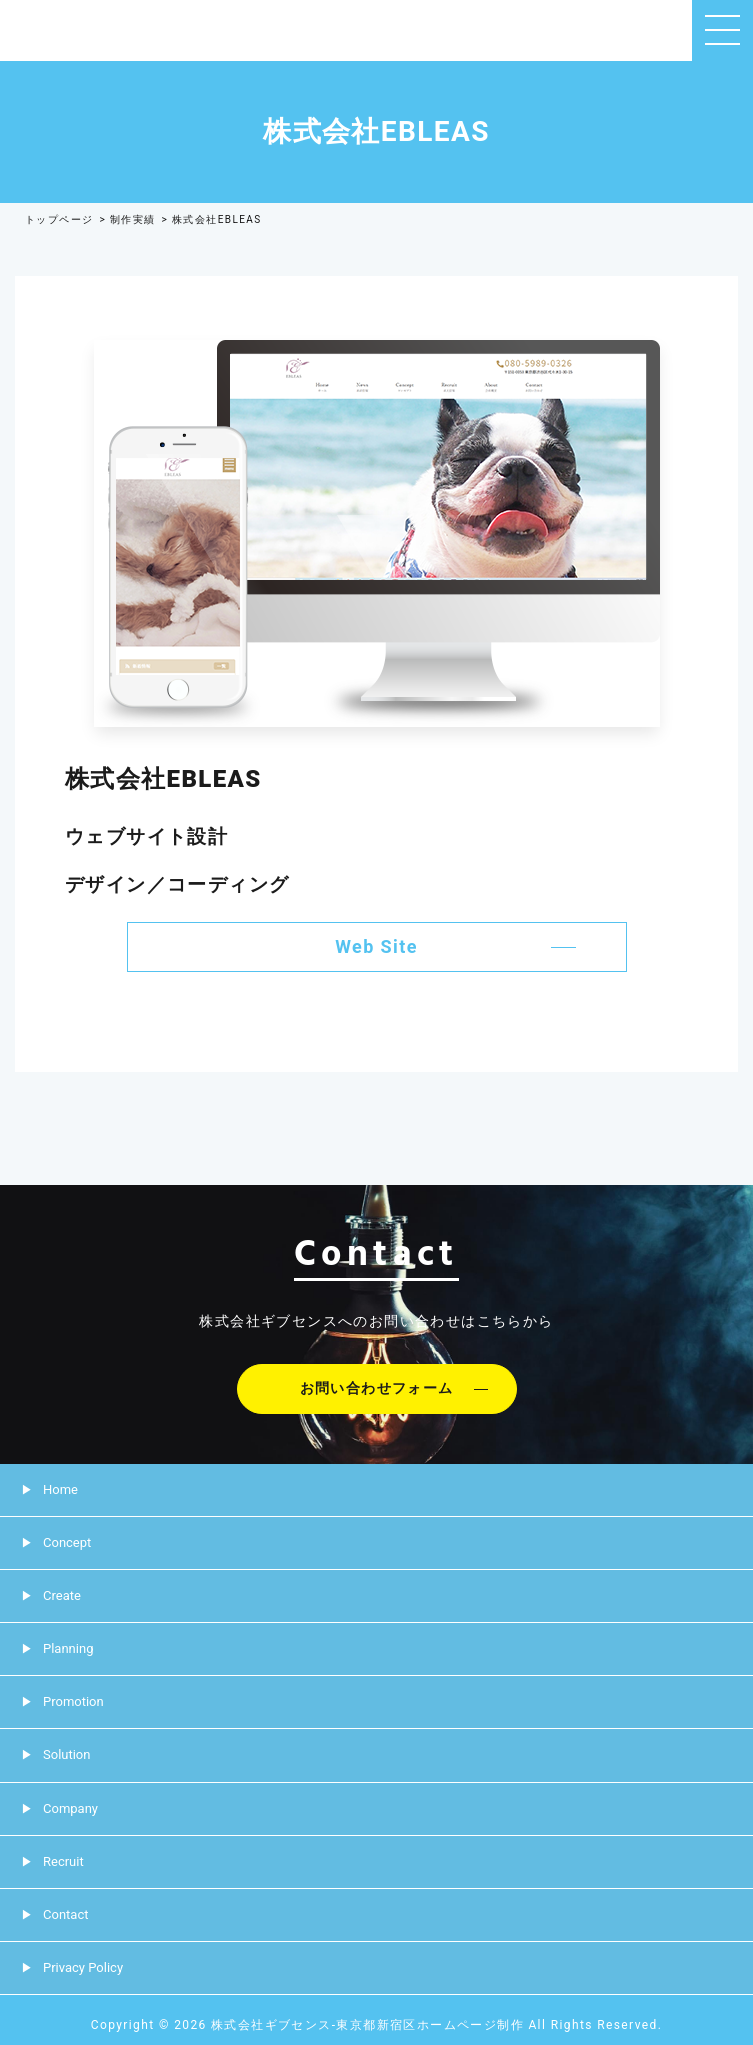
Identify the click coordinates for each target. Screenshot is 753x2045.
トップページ (59, 219)
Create (62, 1595)
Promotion (73, 1701)
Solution (66, 1754)
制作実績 (133, 219)
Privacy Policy (83, 1967)
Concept (67, 1542)
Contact (65, 1914)
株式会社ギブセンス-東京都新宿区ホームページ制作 (367, 2025)
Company (70, 1808)
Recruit (63, 1861)
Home (60, 1489)
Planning (68, 1648)
